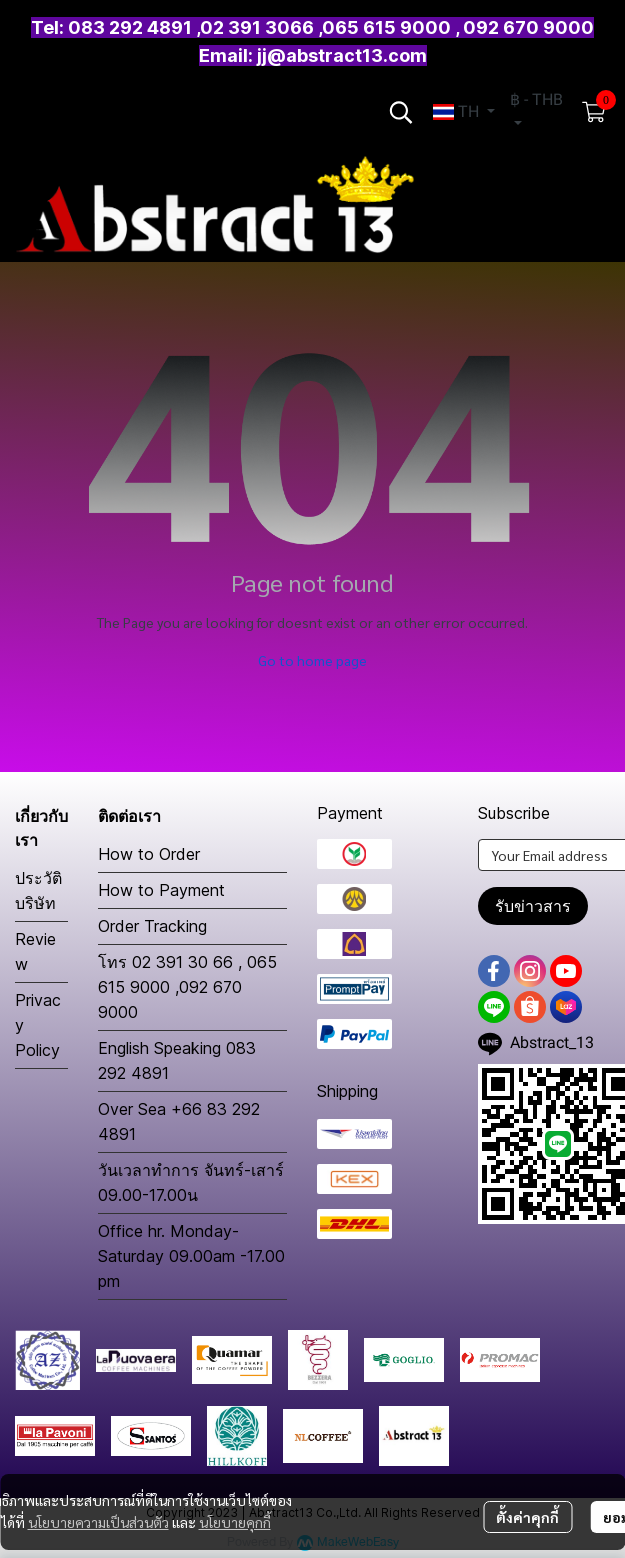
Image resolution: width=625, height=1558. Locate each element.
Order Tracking (152, 926)
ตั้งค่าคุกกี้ (527, 1517)
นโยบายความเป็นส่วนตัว (98, 1522)
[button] (401, 112)
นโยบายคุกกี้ (235, 1522)
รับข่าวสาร (533, 906)
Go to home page (312, 660)
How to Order (149, 854)
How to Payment (161, 890)
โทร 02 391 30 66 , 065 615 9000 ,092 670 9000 (187, 987)
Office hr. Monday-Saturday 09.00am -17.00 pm (191, 1256)
